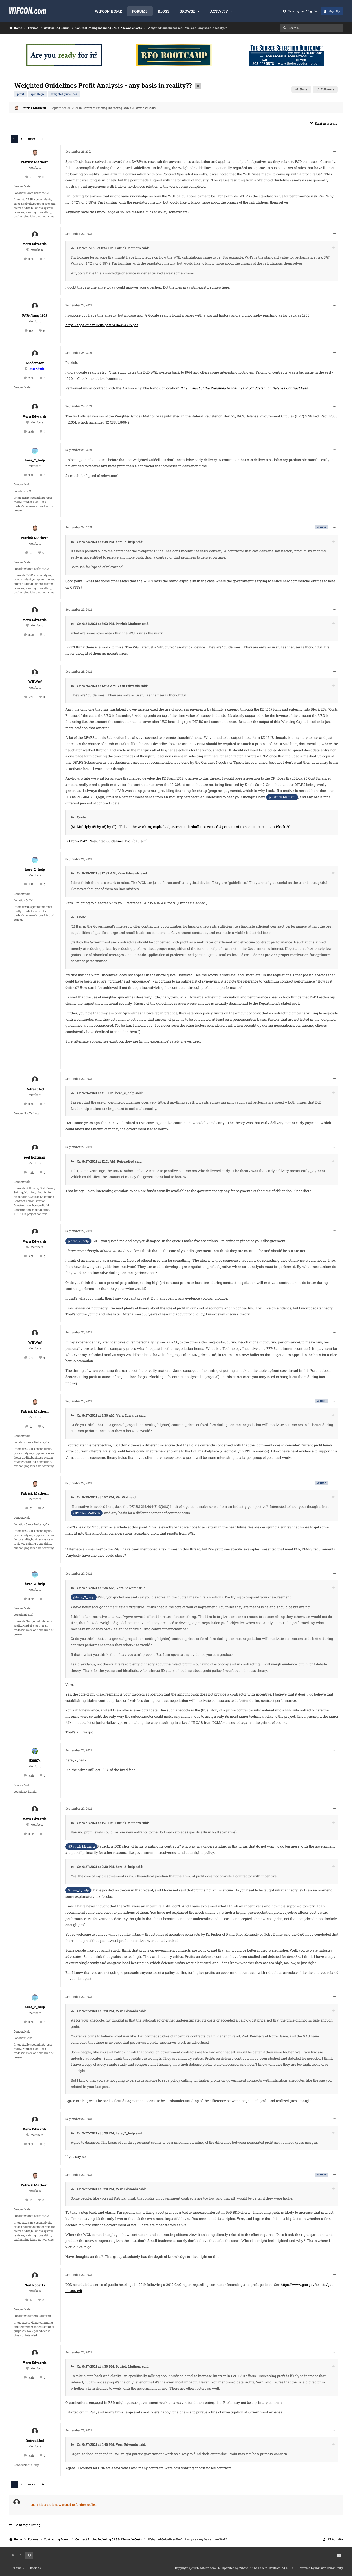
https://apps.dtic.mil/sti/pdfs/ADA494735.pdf (101, 325)
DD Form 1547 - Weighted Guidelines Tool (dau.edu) (106, 841)
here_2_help (35, 460)
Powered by (321, 2568)
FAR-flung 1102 (34, 315)
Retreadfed (35, 1089)
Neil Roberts (34, 2285)
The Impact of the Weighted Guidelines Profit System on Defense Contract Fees (244, 388)
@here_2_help (78, 1241)
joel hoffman (34, 1157)
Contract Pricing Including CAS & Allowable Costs (119, 108)
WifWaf (35, 681)
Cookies (35, 2568)
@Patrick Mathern (282, 797)
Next (31, 139)
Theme (18, 2568)
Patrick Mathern (34, 108)
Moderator (35, 363)
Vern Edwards (35, 243)
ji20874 (35, 1760)
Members (36, 249)
